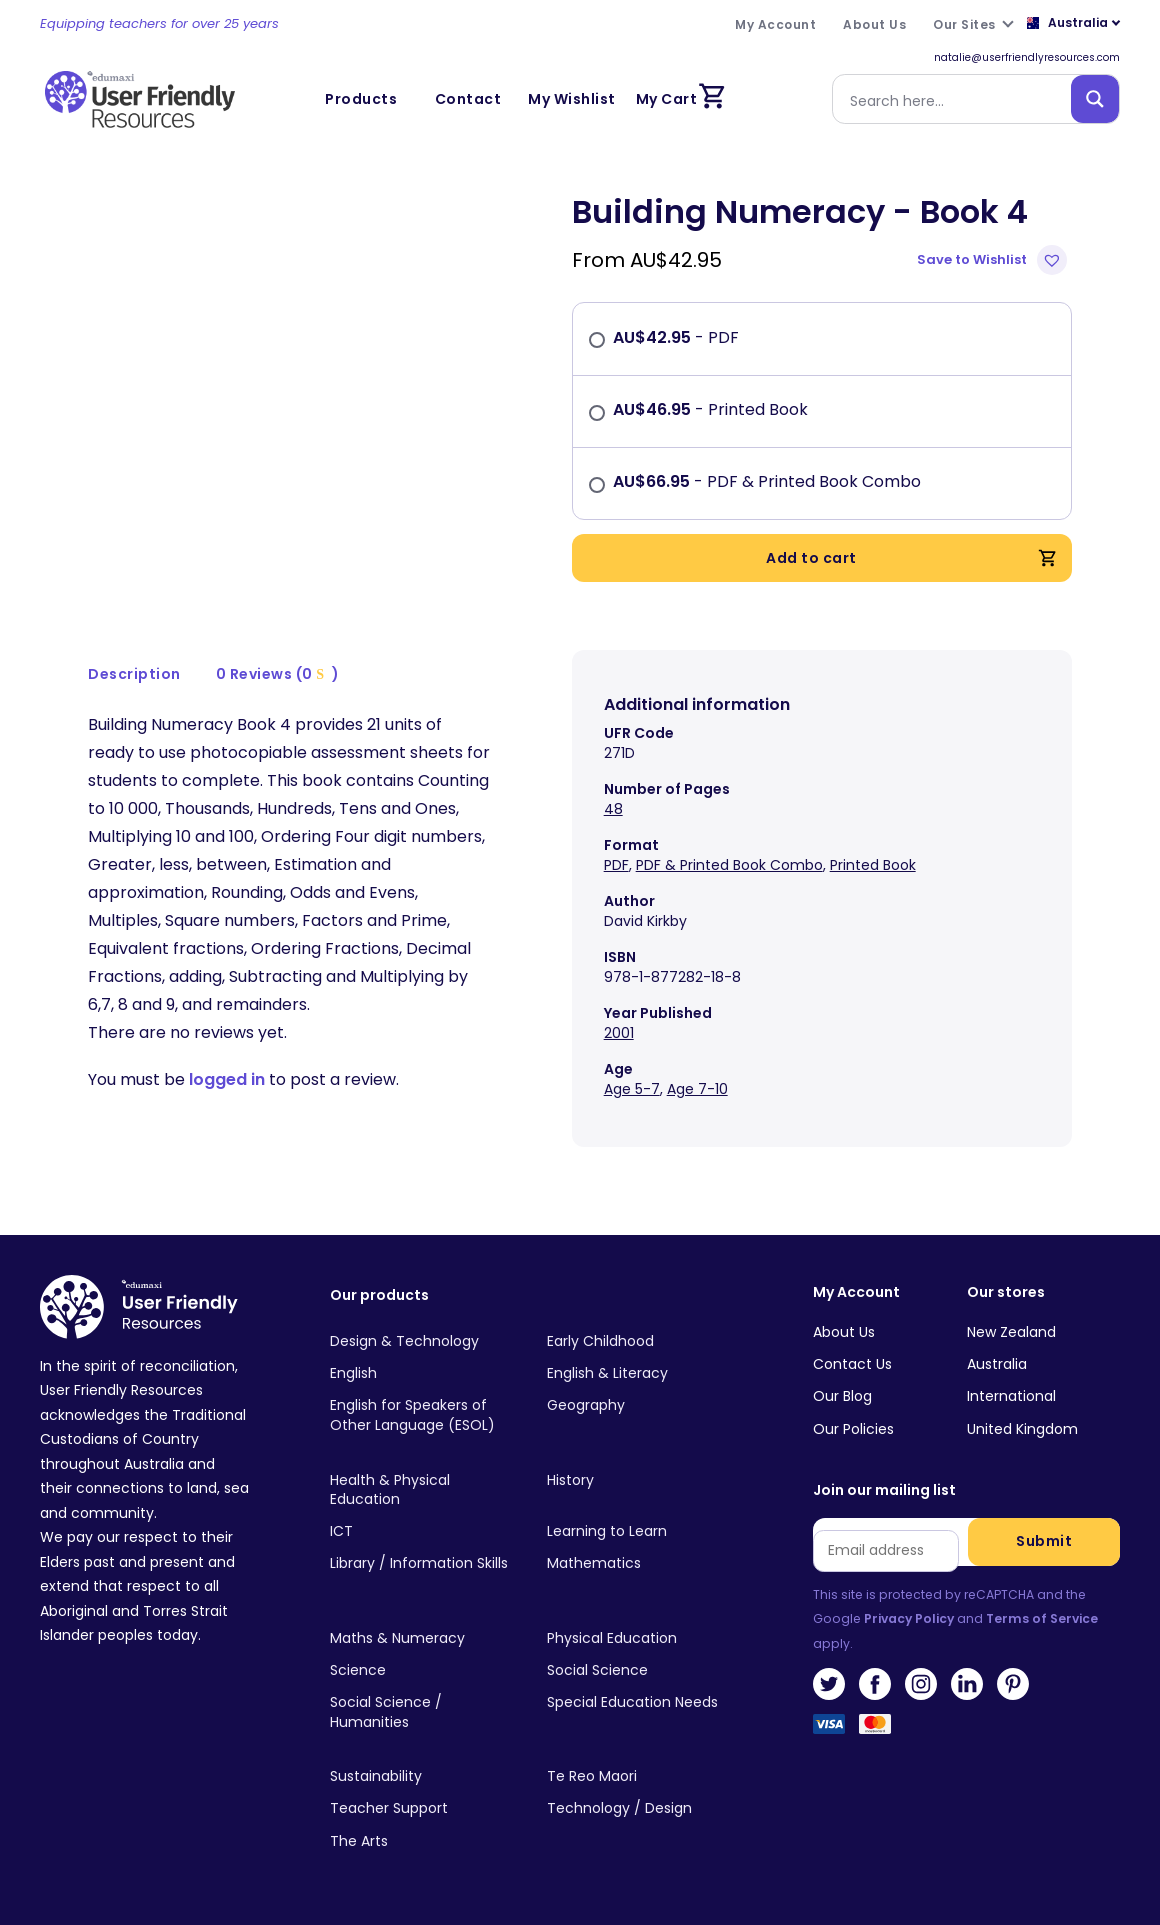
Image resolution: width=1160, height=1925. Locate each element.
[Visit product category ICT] (423, 1532)
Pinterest (1013, 1684)
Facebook (875, 1684)
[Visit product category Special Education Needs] (640, 1703)
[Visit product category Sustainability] (423, 1777)
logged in (227, 1079)
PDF (616, 865)
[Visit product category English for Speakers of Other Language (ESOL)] (423, 1416)
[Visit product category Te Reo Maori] (640, 1777)
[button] (994, 260)
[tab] (135, 674)
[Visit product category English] (423, 1374)
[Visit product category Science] (423, 1671)
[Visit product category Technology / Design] (640, 1809)
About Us (844, 1332)
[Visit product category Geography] (640, 1406)
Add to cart (911, 558)
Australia (997, 1364)
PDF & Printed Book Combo (729, 865)
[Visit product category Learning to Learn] (640, 1532)
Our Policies (853, 1429)
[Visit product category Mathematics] (640, 1564)
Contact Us (852, 1364)
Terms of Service (1042, 1618)
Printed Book (873, 865)
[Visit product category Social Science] (640, 1671)
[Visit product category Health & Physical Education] (423, 1490)
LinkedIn (967, 1684)
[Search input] (956, 99)
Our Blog (842, 1396)
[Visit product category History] (640, 1480)
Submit (1044, 1541)
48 (613, 809)
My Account (856, 1292)
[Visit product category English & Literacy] (640, 1374)
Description (134, 674)
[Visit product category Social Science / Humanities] (423, 1713)
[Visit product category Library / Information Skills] (423, 1564)
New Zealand (1011, 1332)
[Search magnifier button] (1095, 99)
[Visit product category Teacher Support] (423, 1809)
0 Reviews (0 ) (277, 674)
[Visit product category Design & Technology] (423, 1342)
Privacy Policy (909, 1618)
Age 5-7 (632, 1089)
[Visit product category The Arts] (423, 1841)
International (1011, 1396)
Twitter (829, 1684)
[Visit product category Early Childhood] (640, 1342)
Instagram (921, 1684)
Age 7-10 (697, 1089)
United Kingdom (1022, 1429)
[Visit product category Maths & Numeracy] (423, 1638)
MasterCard (875, 1730)
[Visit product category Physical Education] (640, 1638)
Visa (829, 1730)
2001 (619, 1033)
